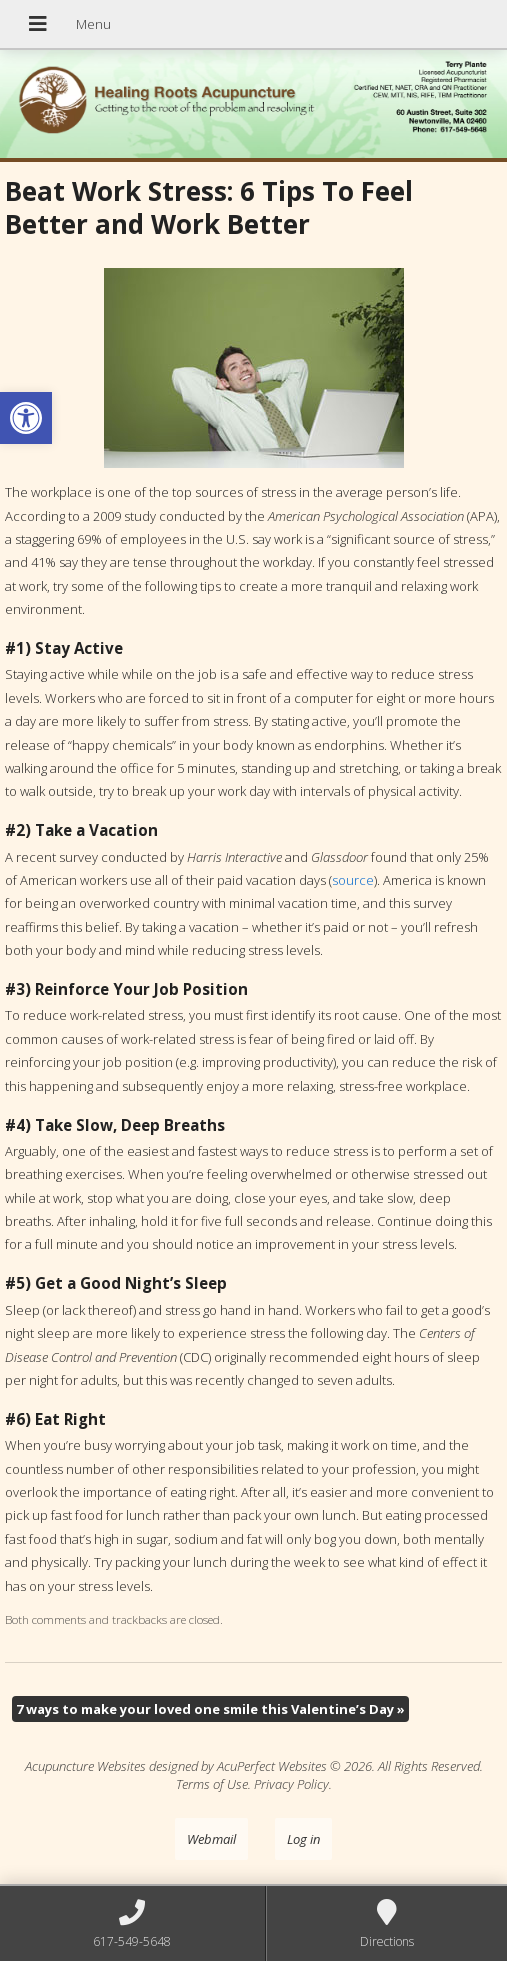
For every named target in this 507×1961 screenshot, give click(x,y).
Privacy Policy (291, 1784)
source (353, 880)
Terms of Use (212, 1784)
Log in (303, 1839)
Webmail (211, 1839)
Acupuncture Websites (85, 1766)
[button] (26, 418)
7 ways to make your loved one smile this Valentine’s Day (210, 1709)
